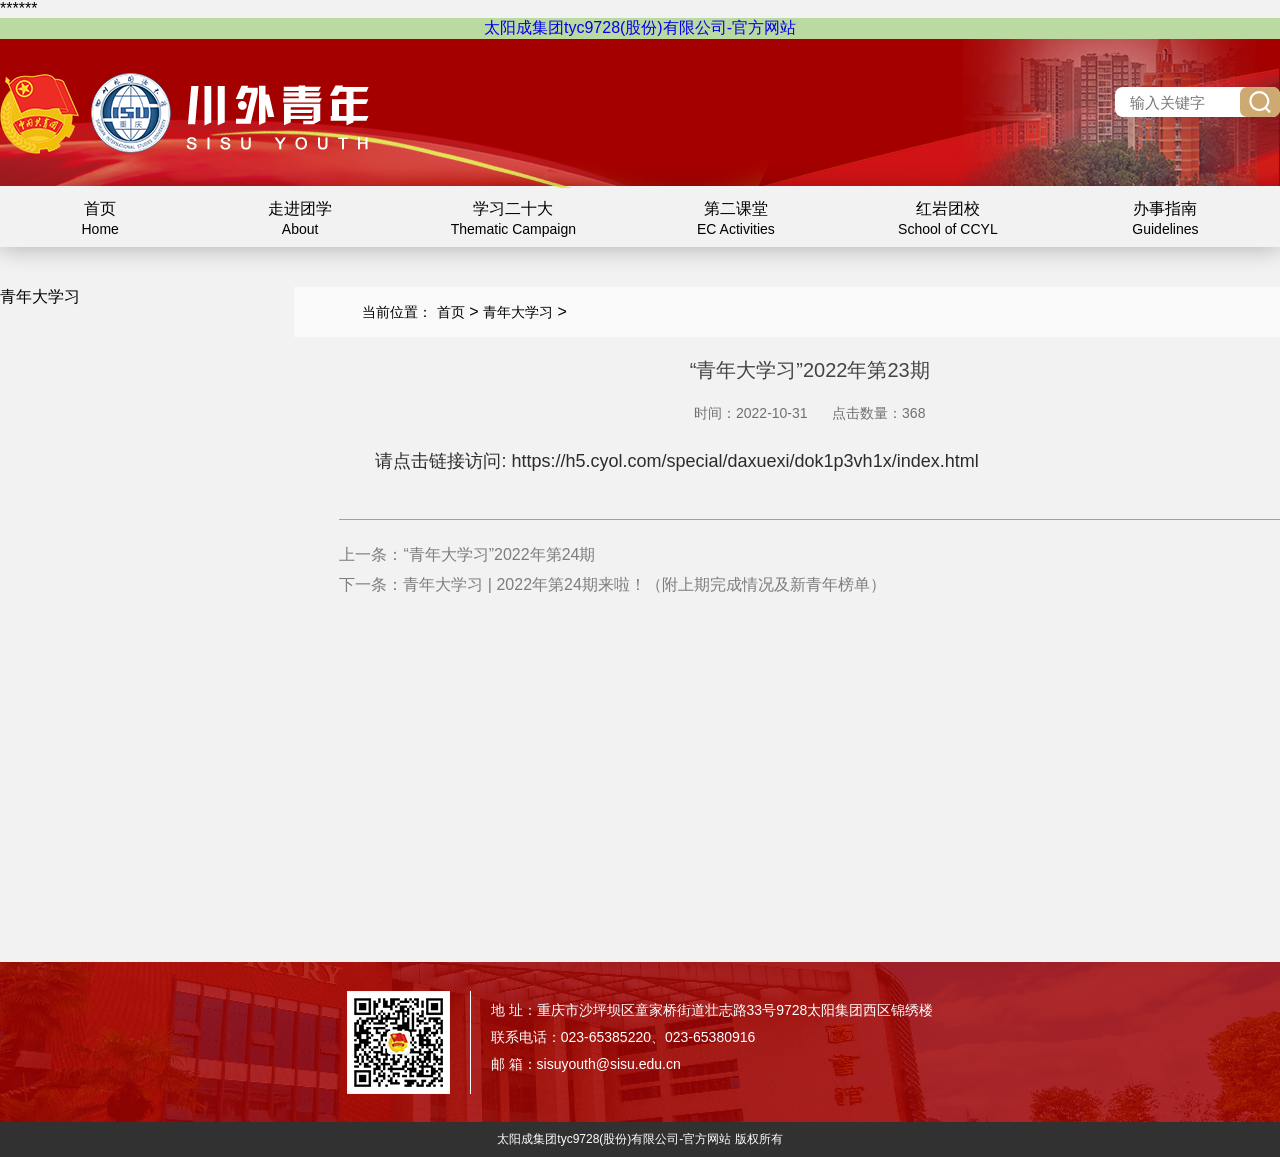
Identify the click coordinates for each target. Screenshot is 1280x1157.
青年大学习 (518, 312)
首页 (451, 312)
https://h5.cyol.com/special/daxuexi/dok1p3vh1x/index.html (744, 461)
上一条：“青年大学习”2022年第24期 (467, 554)
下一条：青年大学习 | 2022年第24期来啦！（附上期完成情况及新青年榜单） (612, 584)
